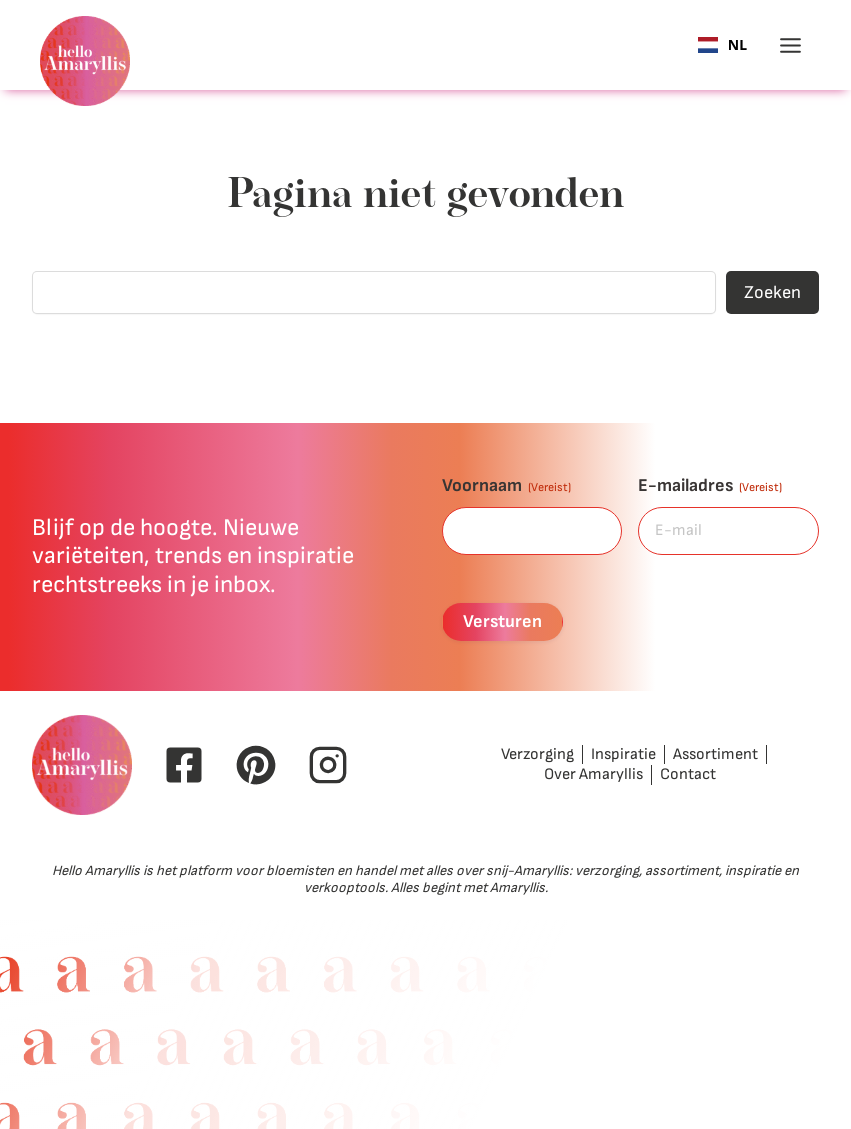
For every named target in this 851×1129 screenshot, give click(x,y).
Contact (688, 774)
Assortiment (715, 754)
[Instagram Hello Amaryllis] (328, 765)
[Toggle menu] (790, 45)
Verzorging (537, 754)
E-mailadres (710, 485)
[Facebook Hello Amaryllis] (184, 765)
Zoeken (772, 292)
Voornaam (506, 485)
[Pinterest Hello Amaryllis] (256, 765)
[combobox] (722, 45)
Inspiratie (623, 754)
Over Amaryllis (593, 774)
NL (722, 45)
